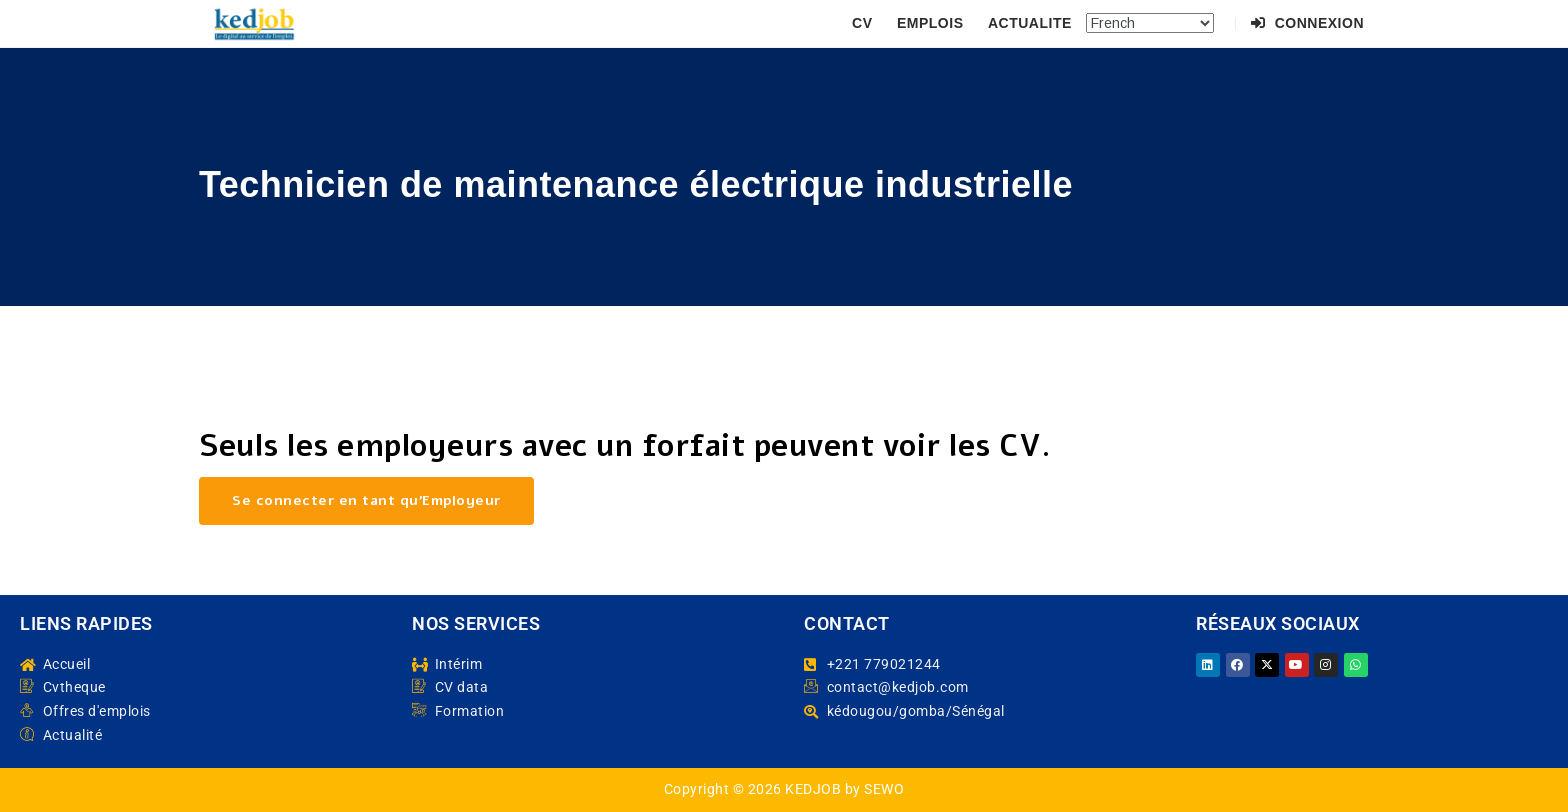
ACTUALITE (1030, 23)
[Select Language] (1150, 23)
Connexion (1307, 23)
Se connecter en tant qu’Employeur (366, 500)
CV (862, 23)
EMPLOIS (930, 23)
